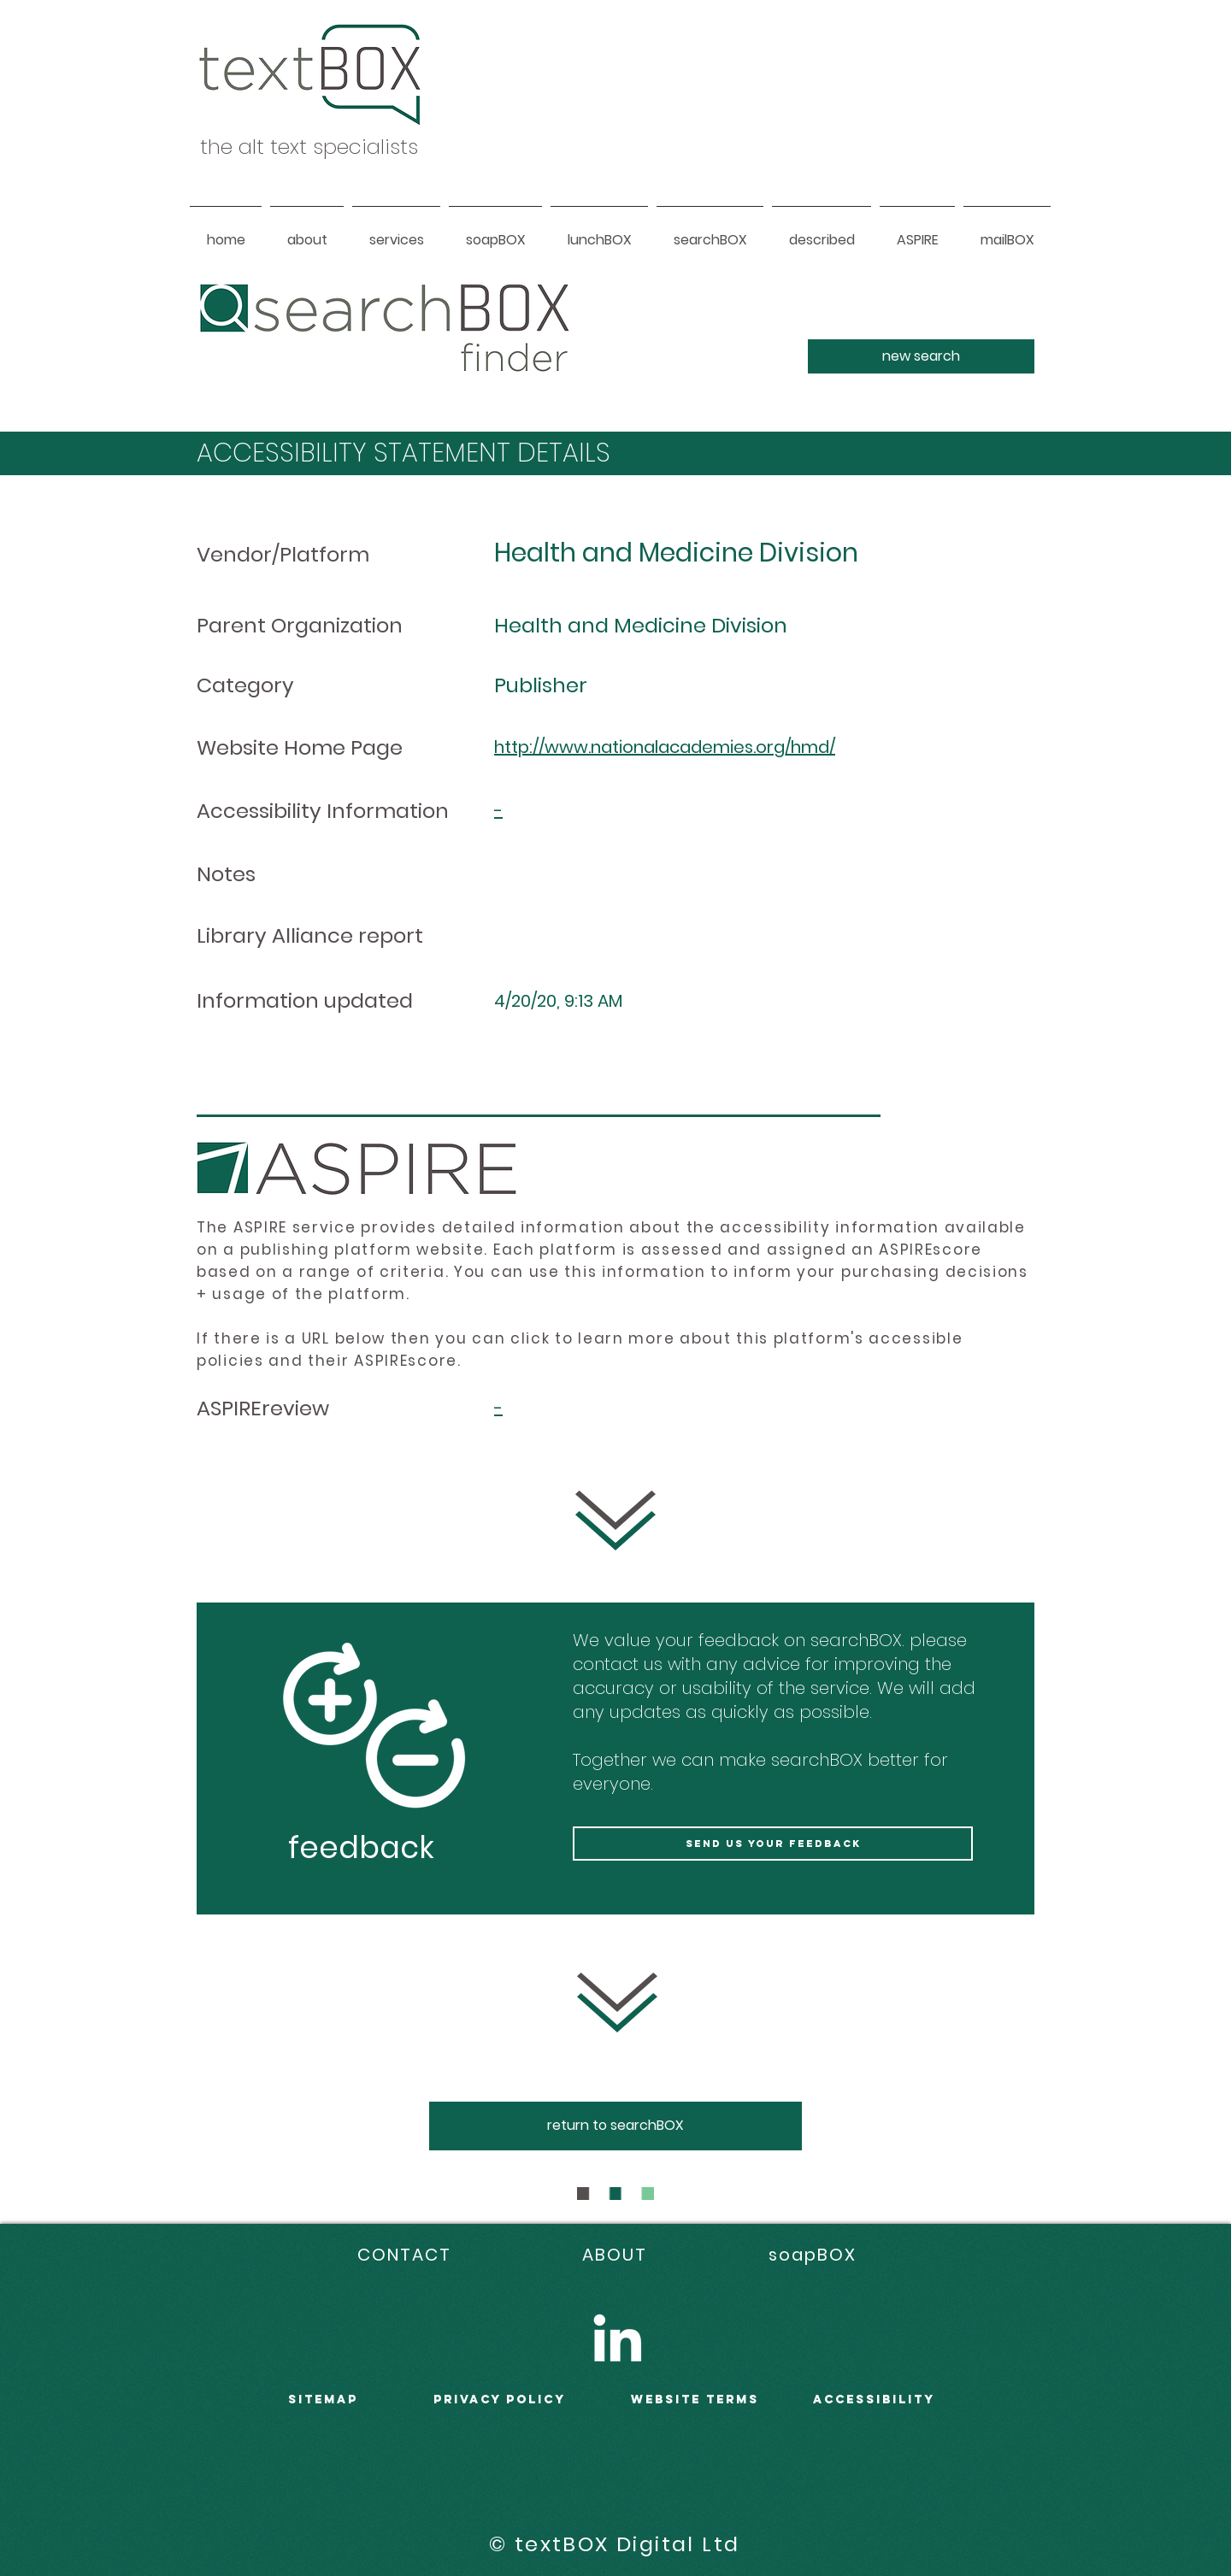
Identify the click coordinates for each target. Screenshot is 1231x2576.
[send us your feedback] (773, 1843)
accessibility (874, 2399)
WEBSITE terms (695, 2399)
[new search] (921, 356)
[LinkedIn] (617, 2337)
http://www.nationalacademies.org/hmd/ (664, 747)
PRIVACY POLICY (499, 2399)
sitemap (323, 2399)
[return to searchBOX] (615, 2126)
